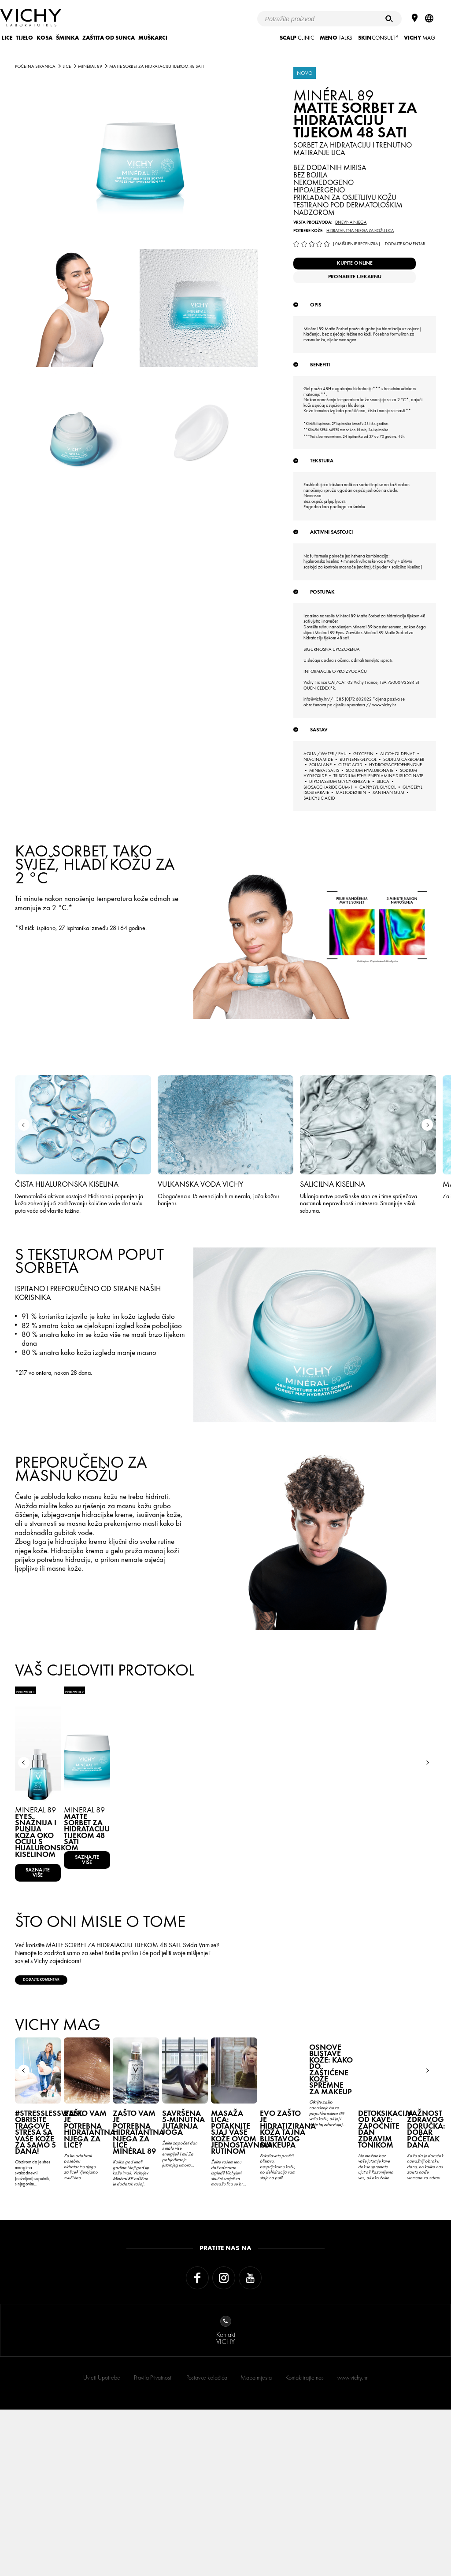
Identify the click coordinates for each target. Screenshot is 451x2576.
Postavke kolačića (206, 2544)
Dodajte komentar (405, 244)
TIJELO (24, 37)
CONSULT (378, 37)
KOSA (44, 37)
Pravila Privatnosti (153, 2544)
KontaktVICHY (225, 2497)
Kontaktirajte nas (304, 2544)
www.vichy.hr (352, 2544)
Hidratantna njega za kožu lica (360, 230)
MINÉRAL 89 (90, 66)
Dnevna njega (350, 222)
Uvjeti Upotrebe (101, 2544)
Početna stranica (35, 66)
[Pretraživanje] (389, 18)
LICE (7, 37)
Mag (419, 37)
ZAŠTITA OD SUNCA (108, 37)
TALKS (336, 37)
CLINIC (297, 37)
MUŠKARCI (152, 37)
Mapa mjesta (256, 2544)
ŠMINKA (67, 37)
